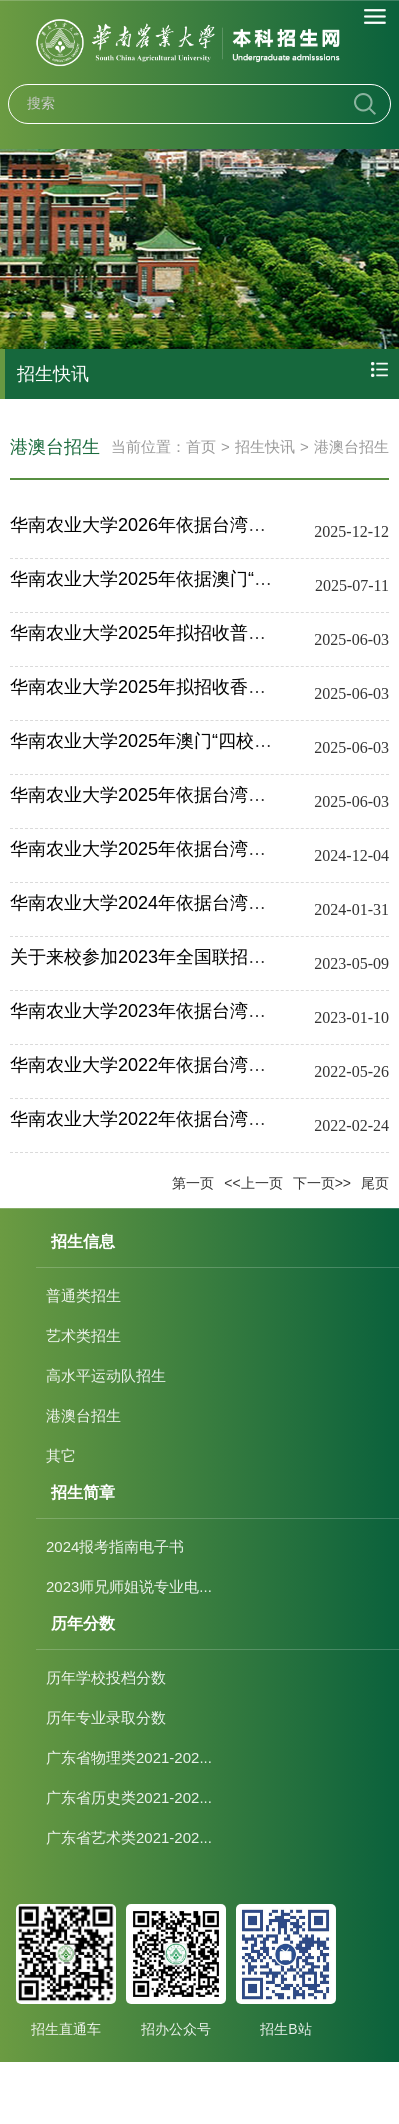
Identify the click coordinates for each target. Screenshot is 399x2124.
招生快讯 (265, 446)
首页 (201, 446)
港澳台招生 (351, 446)
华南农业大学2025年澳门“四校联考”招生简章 (189, 741)
